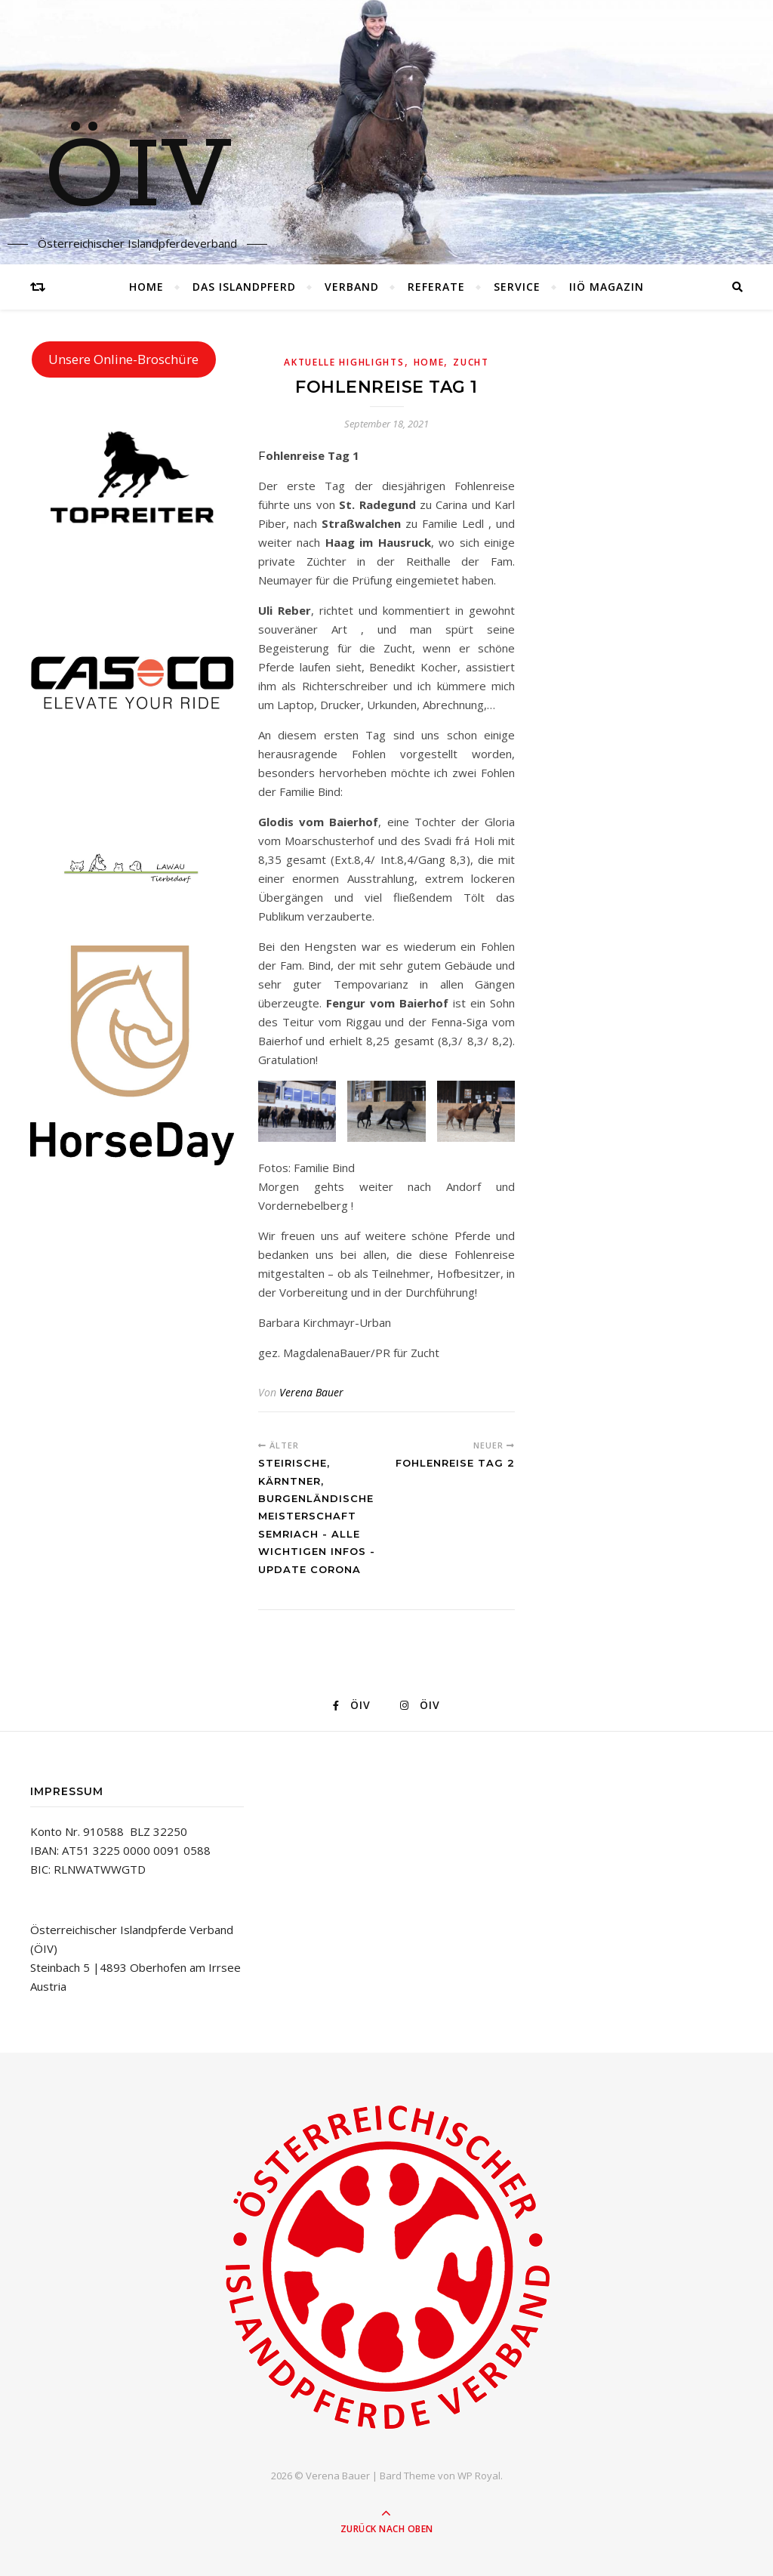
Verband (352, 286)
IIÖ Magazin (606, 286)
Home (146, 286)
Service (517, 286)
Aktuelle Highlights (344, 362)
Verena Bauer (311, 1392)
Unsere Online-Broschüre (123, 359)
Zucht (471, 362)
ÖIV (138, 177)
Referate (436, 286)
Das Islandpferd (244, 286)
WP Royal (478, 2475)
